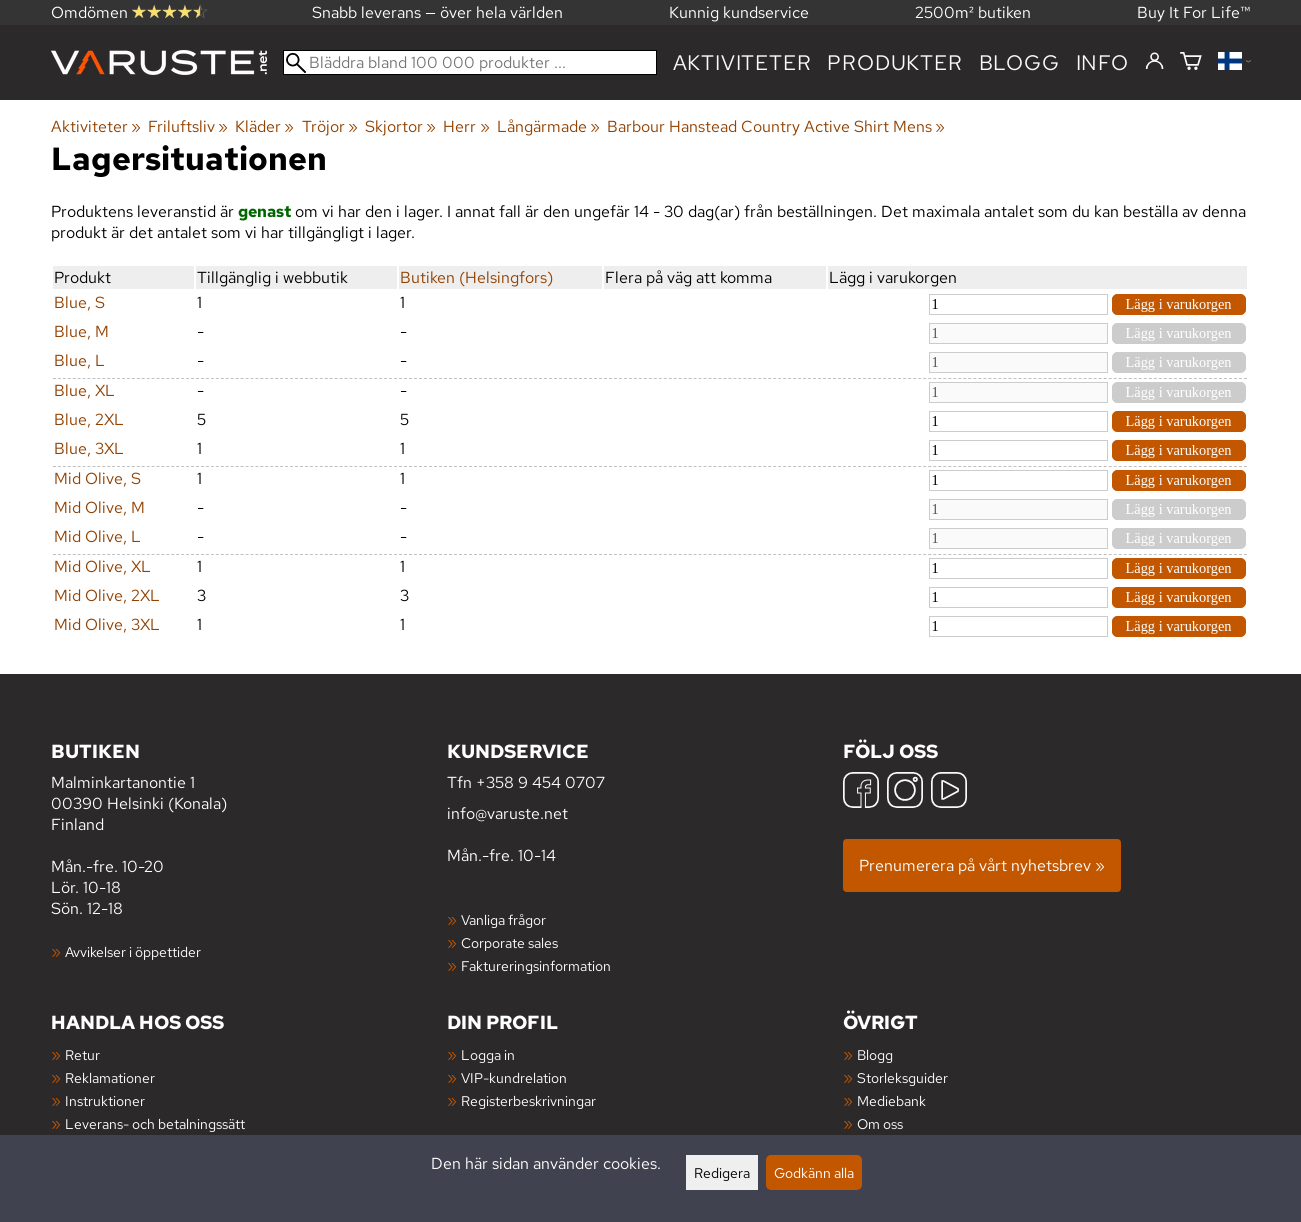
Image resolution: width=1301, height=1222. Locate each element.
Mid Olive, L (97, 536)
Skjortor (400, 126)
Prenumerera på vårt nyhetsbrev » (982, 865)
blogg (1019, 62)
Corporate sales (509, 942)
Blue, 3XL (89, 448)
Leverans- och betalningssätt (155, 1123)
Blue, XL (84, 390)
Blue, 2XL (89, 419)
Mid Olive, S (97, 478)
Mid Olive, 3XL (107, 624)
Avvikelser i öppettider (133, 951)
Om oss (880, 1123)
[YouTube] (949, 792)
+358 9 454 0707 (540, 782)
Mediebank (891, 1100)
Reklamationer (110, 1077)
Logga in (488, 1054)
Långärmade (548, 126)
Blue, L (79, 360)
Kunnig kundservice (739, 12)
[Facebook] (861, 792)
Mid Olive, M (99, 507)
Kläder (264, 126)
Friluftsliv (188, 126)
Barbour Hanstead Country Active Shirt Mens (776, 126)
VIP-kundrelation (514, 1077)
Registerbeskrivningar (528, 1100)
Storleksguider (902, 1077)
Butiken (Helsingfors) (476, 277)
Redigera (722, 1172)
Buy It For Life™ (1194, 12)
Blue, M (81, 331)
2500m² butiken (973, 12)
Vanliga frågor (503, 919)
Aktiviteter (742, 62)
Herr (466, 126)
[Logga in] (1154, 62)
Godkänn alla (814, 1172)
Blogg (875, 1054)
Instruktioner (105, 1100)
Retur (82, 1054)
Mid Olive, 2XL (107, 595)
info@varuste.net (507, 813)
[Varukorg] (1191, 62)
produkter (894, 62)
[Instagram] (905, 792)
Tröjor (330, 126)
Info (1102, 62)
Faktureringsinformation (536, 965)
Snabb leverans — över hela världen (437, 12)
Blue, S (79, 302)
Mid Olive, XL (102, 566)
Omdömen (129, 12)
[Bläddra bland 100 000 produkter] (470, 62)
